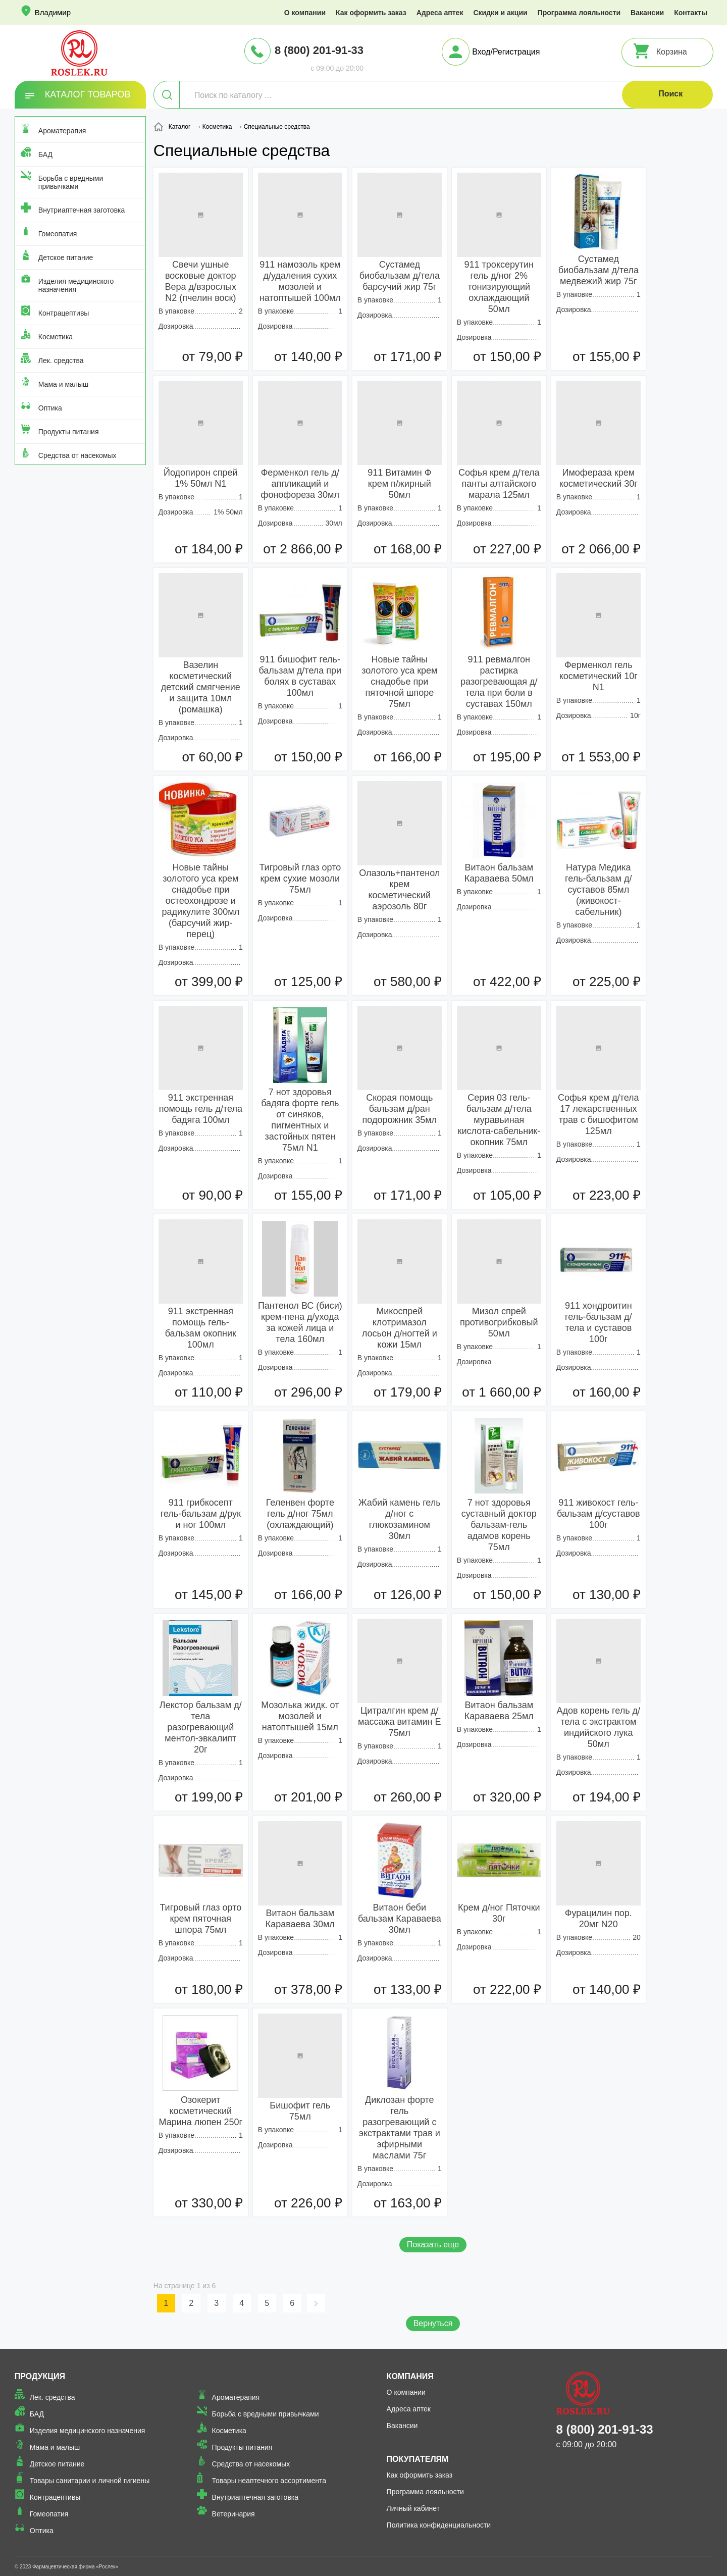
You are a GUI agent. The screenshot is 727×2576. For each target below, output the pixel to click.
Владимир (53, 12)
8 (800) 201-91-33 (319, 50)
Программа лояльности (579, 13)
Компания (410, 2376)
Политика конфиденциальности (439, 2525)
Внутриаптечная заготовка (81, 210)
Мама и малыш (63, 384)
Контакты (690, 13)
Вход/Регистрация (506, 51)
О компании (305, 13)
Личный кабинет (413, 2508)
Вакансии (647, 13)
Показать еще (433, 2244)
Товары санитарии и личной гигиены (89, 2481)
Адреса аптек (440, 13)
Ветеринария (233, 2514)
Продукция (40, 2376)
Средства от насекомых (77, 455)
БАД (45, 154)
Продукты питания (68, 432)
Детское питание (65, 257)
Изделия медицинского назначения (76, 285)
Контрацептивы (63, 313)
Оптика (50, 408)
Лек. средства (61, 360)
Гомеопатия (57, 234)
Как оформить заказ (371, 13)
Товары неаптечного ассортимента (269, 2481)
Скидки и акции (500, 13)
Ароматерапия (62, 131)
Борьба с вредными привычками (70, 182)
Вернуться (433, 2323)
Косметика (55, 337)
